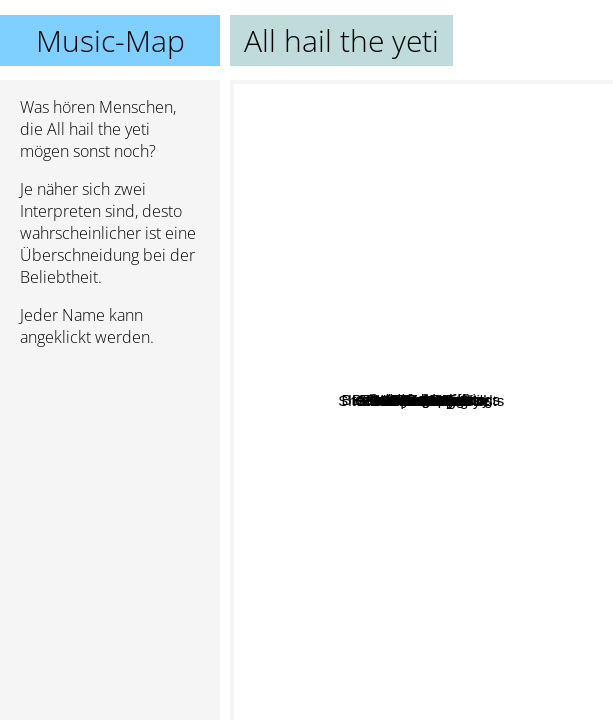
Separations (447, 443)
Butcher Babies (456, 692)
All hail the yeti (421, 400)
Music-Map (110, 40)
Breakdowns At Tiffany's (384, 266)
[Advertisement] (110, 469)
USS (499, 538)
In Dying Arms (357, 318)
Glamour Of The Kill (420, 360)
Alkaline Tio (317, 504)
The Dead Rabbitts (480, 379)
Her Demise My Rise (373, 558)
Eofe (309, 325)
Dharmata (479, 466)
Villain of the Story (358, 416)
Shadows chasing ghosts (432, 419)
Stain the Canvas (518, 249)
